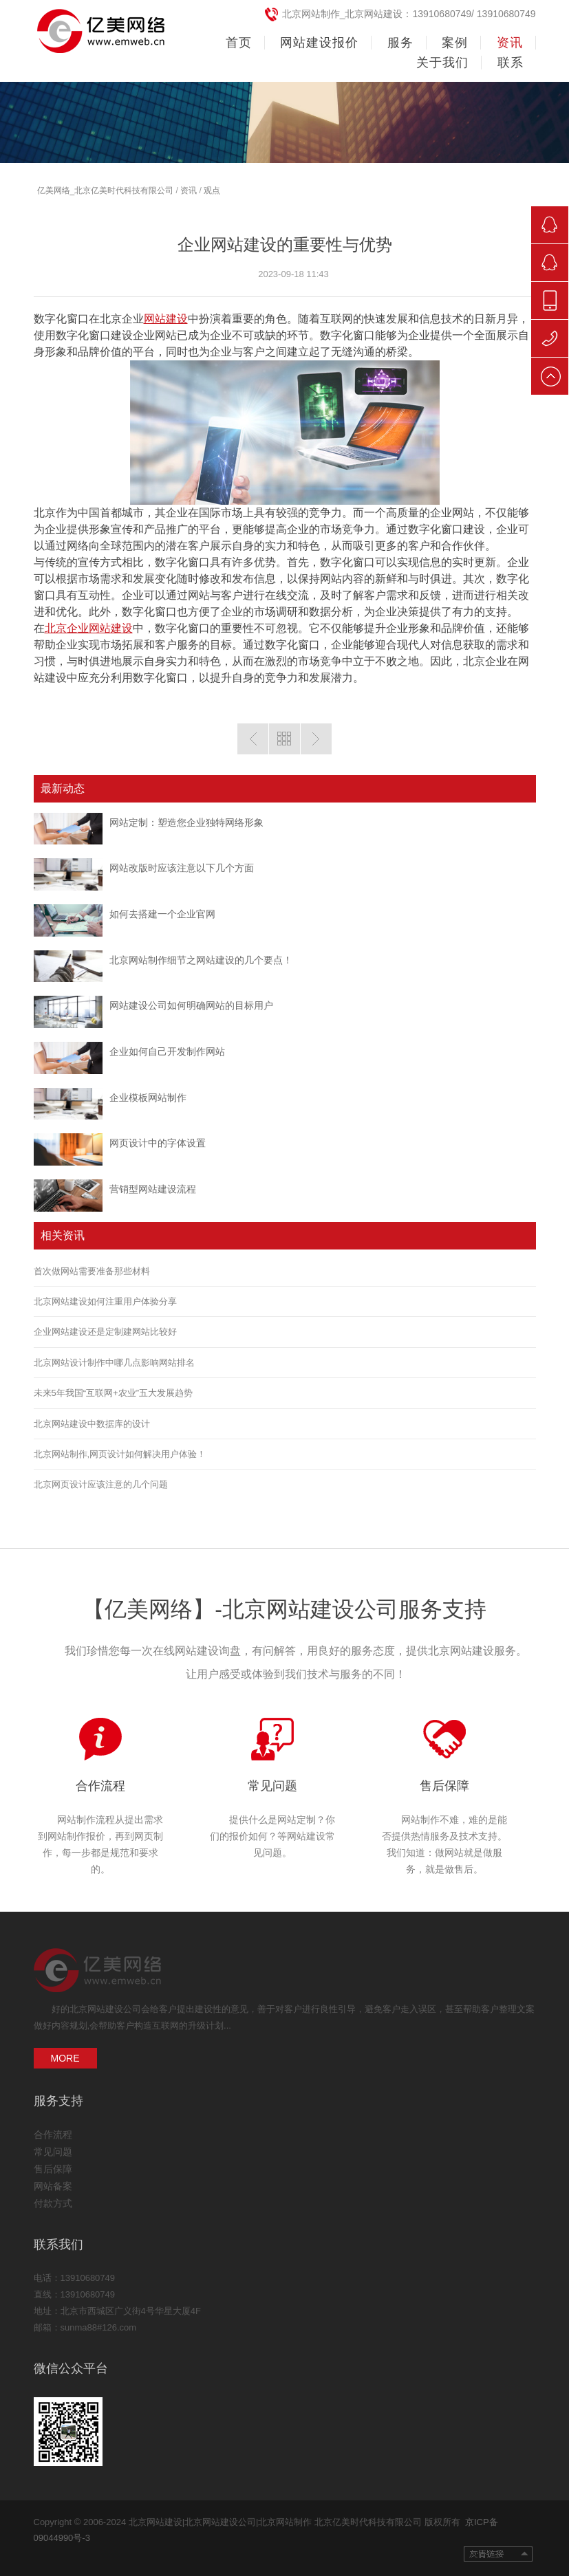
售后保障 (444, 1786)
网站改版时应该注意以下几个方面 (181, 867)
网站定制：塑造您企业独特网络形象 (186, 822)
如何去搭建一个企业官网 (162, 913)
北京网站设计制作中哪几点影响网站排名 (114, 1362)
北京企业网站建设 (89, 628)
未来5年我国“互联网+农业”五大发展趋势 (113, 1393)
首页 (239, 43)
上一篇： (252, 738)
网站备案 (53, 2186)
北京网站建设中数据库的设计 (92, 1424)
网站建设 (166, 319)
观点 (212, 190)
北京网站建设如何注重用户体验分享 (105, 1301)
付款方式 (53, 2203)
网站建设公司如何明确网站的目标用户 (191, 1005)
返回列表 (284, 738)
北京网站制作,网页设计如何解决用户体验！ (120, 1454)
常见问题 (272, 1786)
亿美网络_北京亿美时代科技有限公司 (105, 190)
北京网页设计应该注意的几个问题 (101, 1484)
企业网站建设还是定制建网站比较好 (105, 1332)
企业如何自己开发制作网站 (167, 1051)
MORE (65, 2058)
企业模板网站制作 (147, 1097)
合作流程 (100, 1786)
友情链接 (498, 2554)
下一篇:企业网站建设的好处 (316, 738)
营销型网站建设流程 (152, 1188)
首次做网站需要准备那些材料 (92, 1271)
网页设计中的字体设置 (157, 1142)
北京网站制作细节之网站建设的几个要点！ (200, 959)
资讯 (188, 190)
